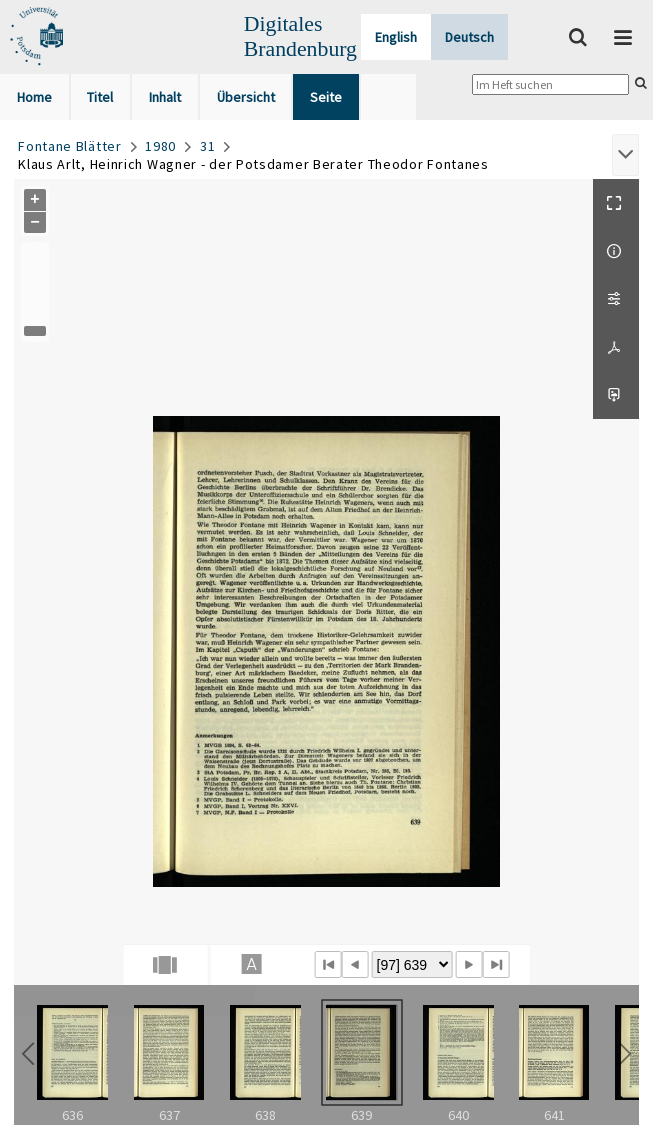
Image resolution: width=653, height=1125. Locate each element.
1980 (160, 146)
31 (207, 146)
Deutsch (469, 37)
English (396, 37)
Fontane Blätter (70, 146)
